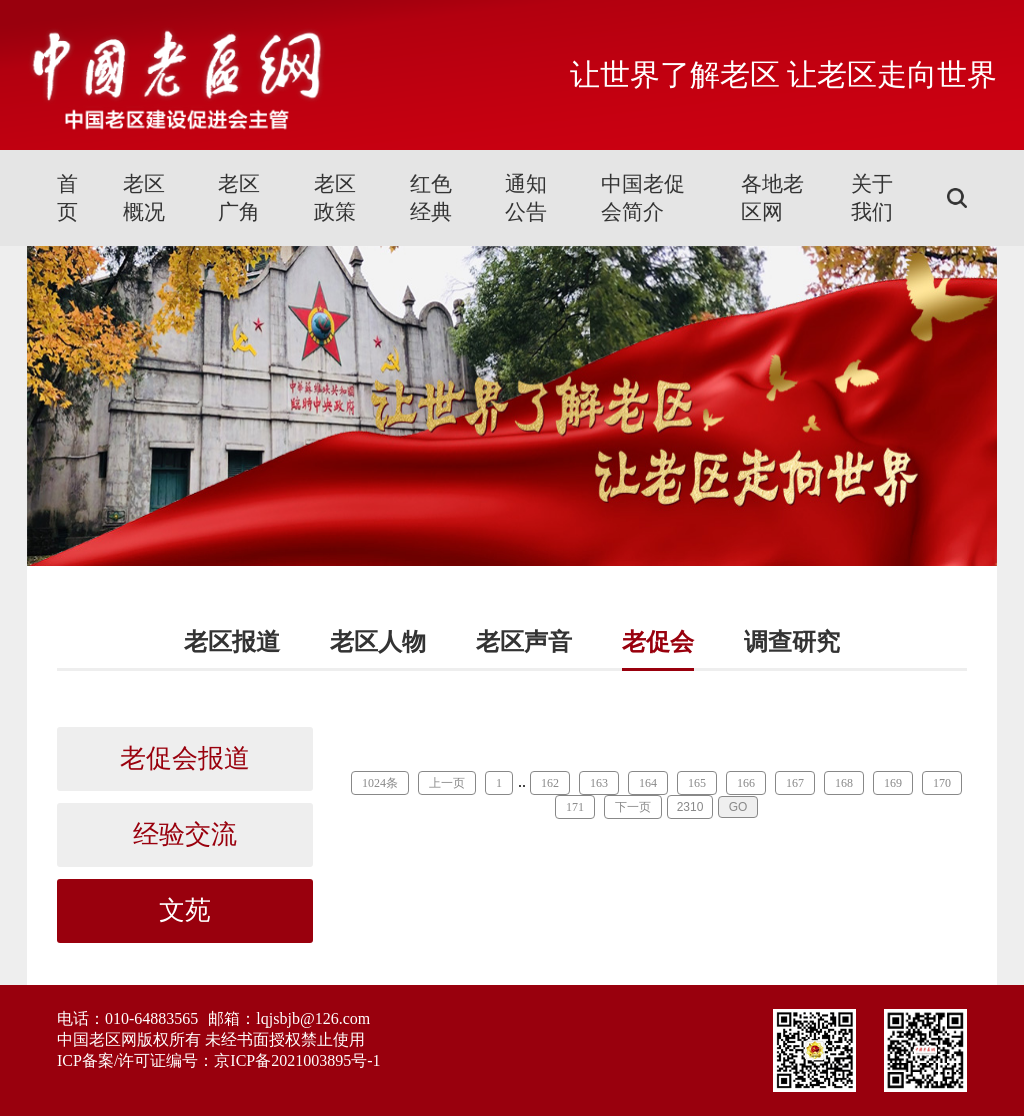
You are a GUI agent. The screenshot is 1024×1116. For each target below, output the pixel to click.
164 (648, 783)
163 (599, 783)
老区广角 (239, 198)
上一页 (447, 783)
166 (746, 783)
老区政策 (335, 198)
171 (575, 807)
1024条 (380, 783)
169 (893, 783)
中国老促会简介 (643, 198)
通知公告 (526, 198)
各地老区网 (772, 198)
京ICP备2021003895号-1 (297, 1060)
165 (697, 783)
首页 (67, 198)
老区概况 (144, 198)
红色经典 (431, 198)
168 (844, 783)
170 (942, 783)
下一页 (633, 807)
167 (795, 783)
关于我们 (872, 198)
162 (550, 783)
